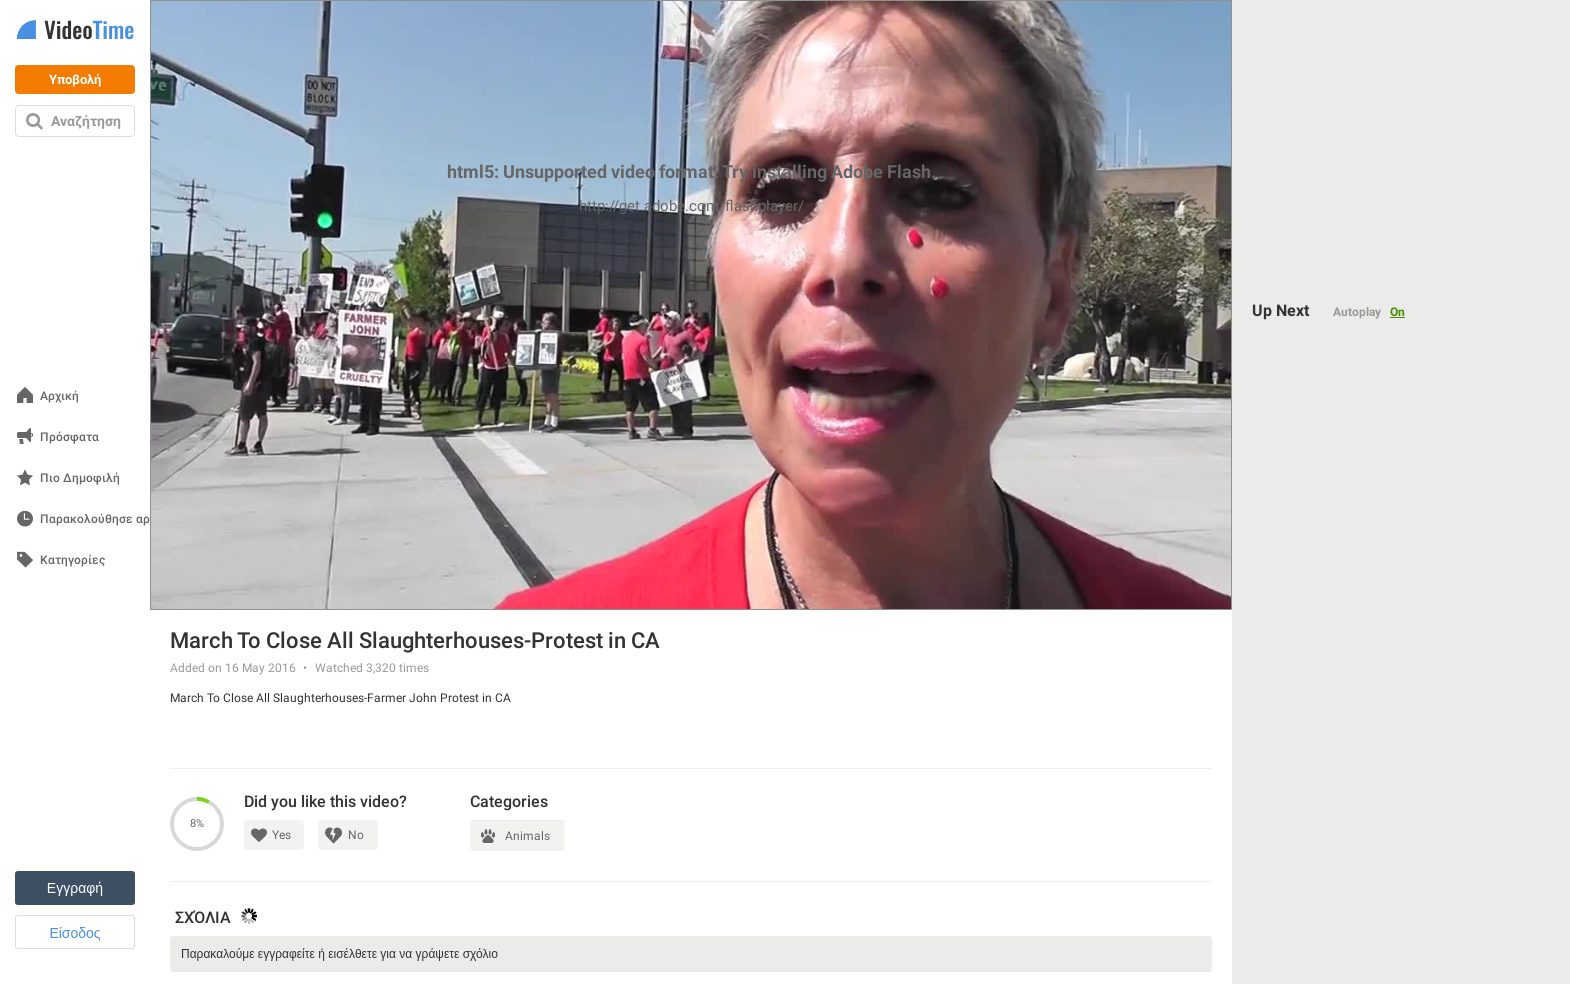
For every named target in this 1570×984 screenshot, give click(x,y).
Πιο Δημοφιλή (80, 478)
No (356, 835)
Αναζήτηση (86, 121)
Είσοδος (74, 933)
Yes (281, 835)
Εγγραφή (75, 888)
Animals (527, 836)
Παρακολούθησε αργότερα (115, 519)
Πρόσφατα (69, 437)
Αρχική (59, 396)
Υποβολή (75, 79)
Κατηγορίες (72, 560)
